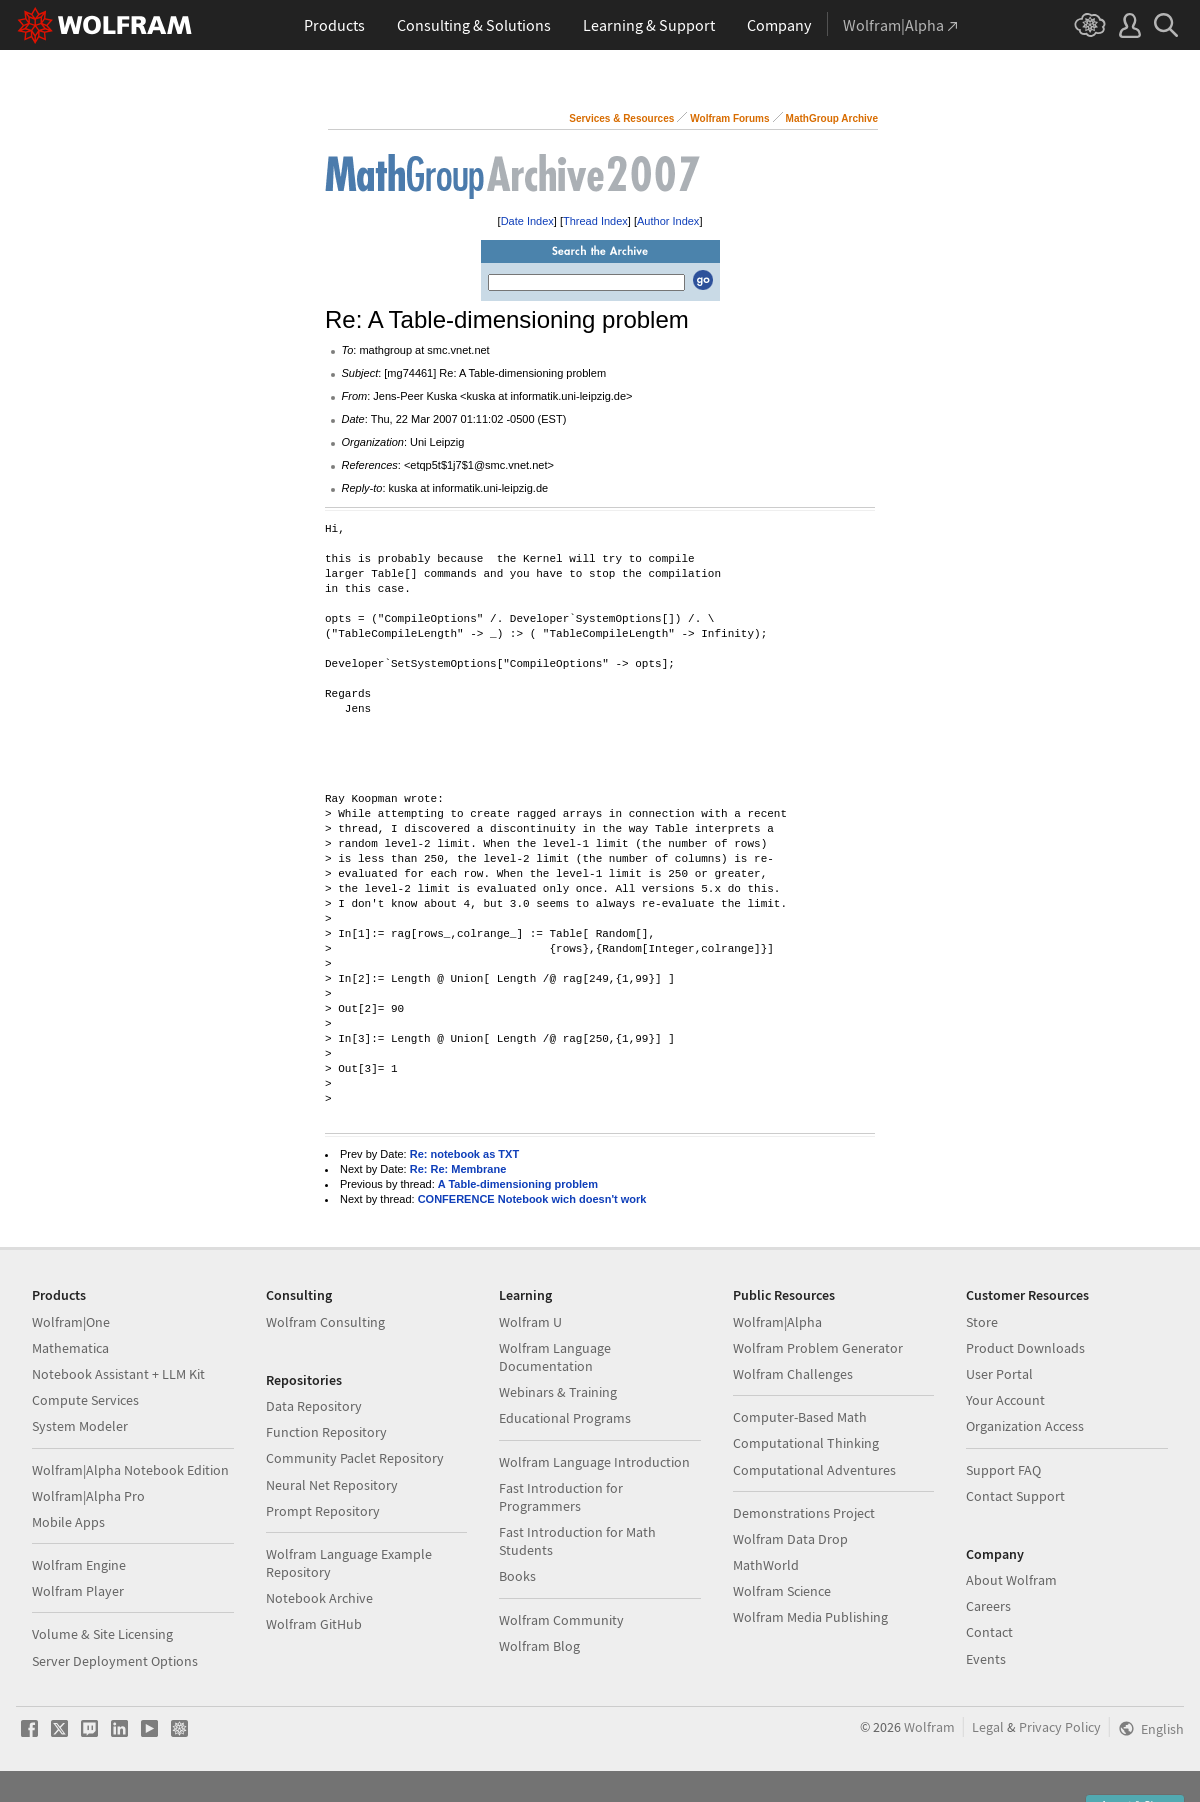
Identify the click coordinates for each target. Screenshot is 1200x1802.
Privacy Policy (1060, 1727)
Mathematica (70, 1348)
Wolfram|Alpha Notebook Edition (130, 1470)
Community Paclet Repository (355, 1458)
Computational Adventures (814, 1470)
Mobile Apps (68, 1522)
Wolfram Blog (539, 1646)
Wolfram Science (782, 1591)
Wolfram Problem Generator (818, 1348)
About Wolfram (1011, 1580)
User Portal (999, 1374)
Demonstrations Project (804, 1513)
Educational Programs (565, 1418)
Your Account (1005, 1400)
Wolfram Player (78, 1591)
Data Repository (314, 1406)
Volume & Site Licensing (102, 1634)
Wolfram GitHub (314, 1624)
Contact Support (1015, 1496)
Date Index (527, 221)
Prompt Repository (323, 1511)
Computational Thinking (806, 1443)
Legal (988, 1727)
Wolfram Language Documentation (555, 1357)
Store (982, 1322)
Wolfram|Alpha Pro (88, 1496)
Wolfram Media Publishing (810, 1617)
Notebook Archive (319, 1598)
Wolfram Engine (79, 1565)
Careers (988, 1606)
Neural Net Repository (332, 1485)
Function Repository (326, 1432)
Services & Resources (621, 118)
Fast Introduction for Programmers (561, 1497)
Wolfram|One (71, 1322)
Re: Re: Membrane (458, 1169)
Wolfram (929, 1727)
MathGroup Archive (832, 118)
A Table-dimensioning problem (518, 1184)
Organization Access (1025, 1426)
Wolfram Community (561, 1620)
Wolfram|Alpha (777, 1322)
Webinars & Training (558, 1392)
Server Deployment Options (115, 1661)
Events (986, 1659)
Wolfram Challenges (793, 1374)
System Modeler (80, 1426)
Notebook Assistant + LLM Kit (118, 1374)
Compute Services (85, 1400)
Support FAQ (1003, 1470)
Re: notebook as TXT (464, 1154)
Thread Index (595, 221)
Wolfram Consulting (325, 1322)
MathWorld (766, 1565)
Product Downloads (1025, 1348)
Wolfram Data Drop (790, 1539)
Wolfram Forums (729, 118)
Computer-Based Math (800, 1417)
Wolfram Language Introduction (594, 1462)
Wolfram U (530, 1322)
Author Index (668, 221)
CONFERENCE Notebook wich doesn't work (532, 1199)
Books (517, 1576)
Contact (989, 1632)
